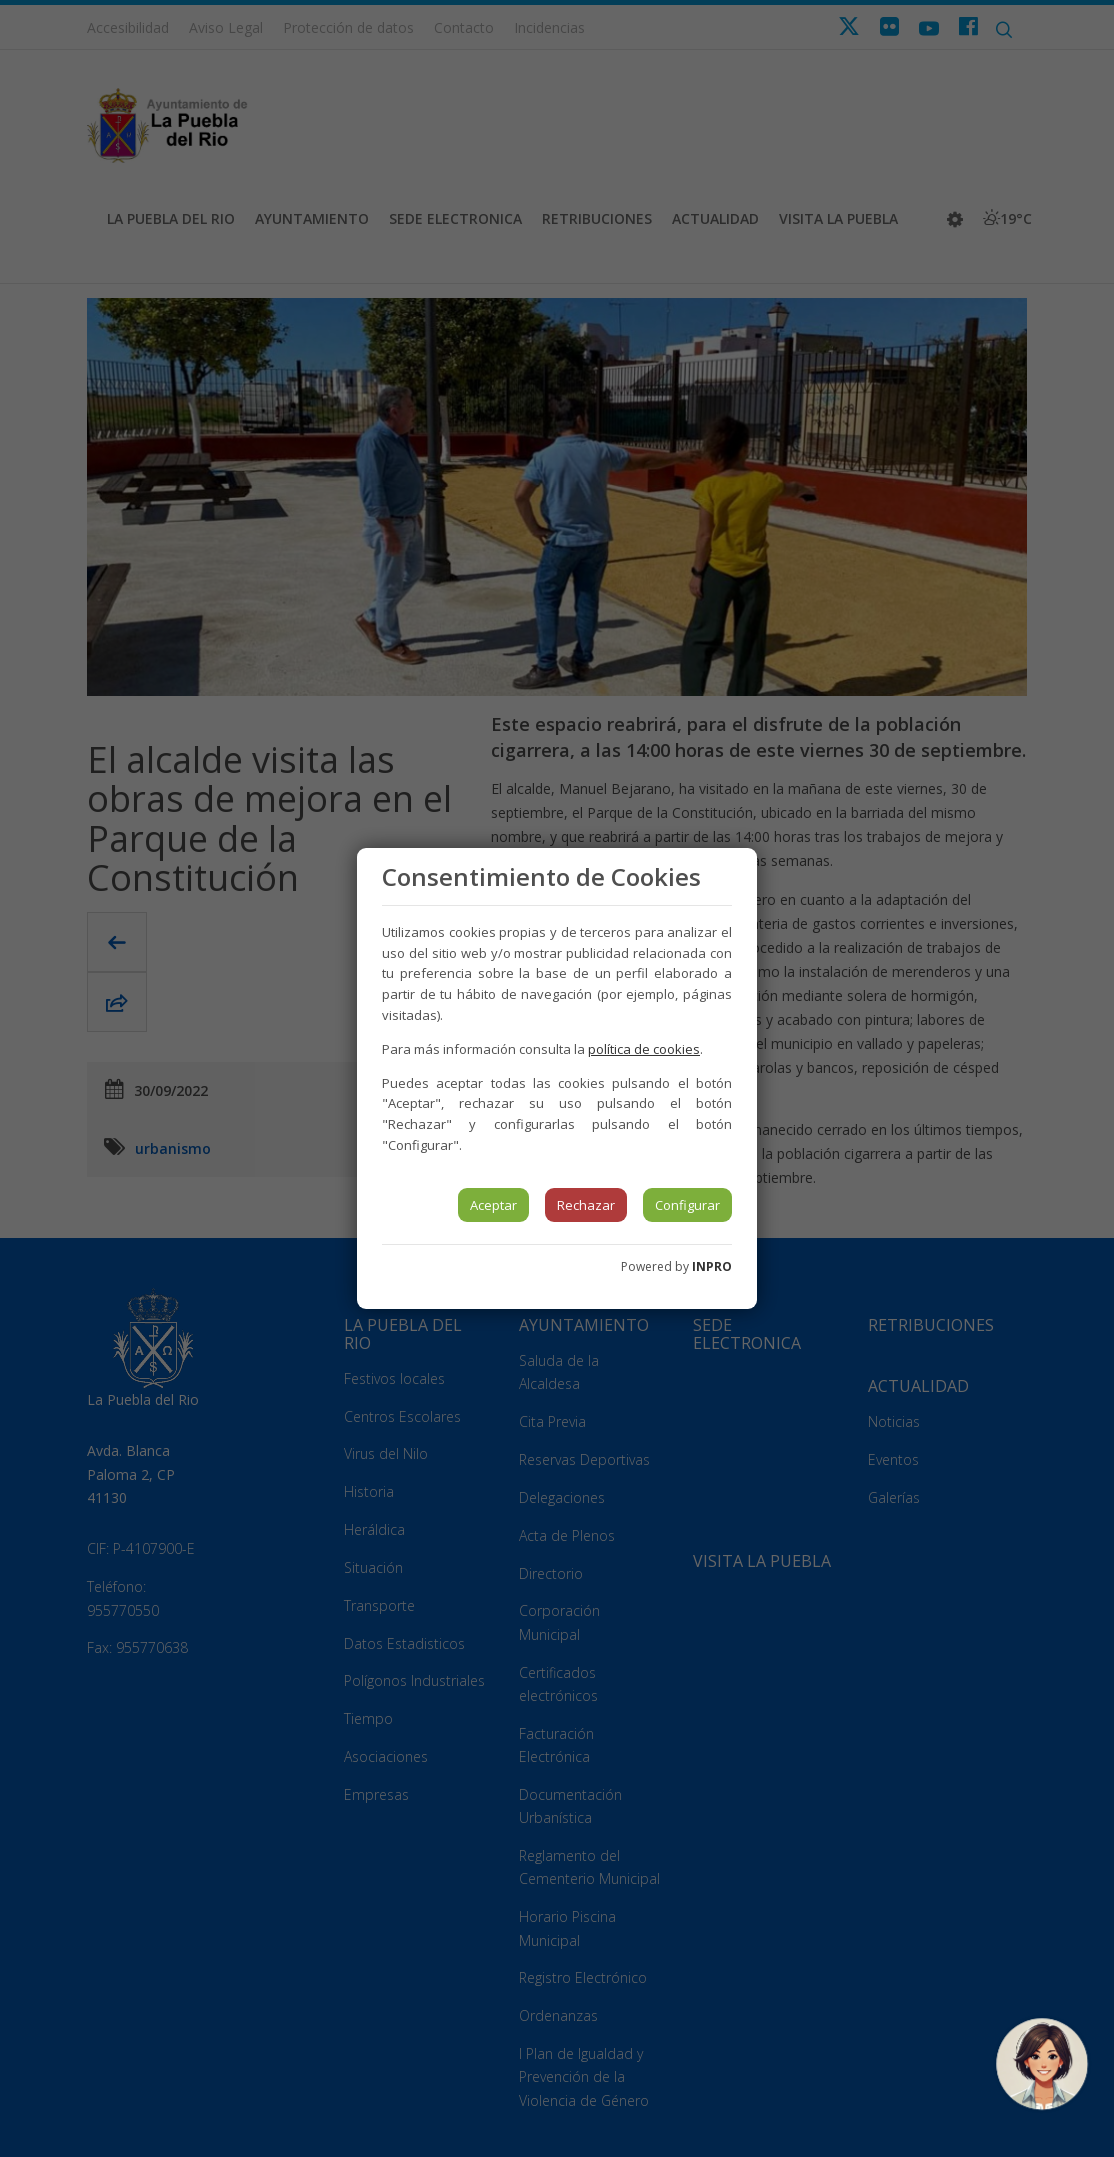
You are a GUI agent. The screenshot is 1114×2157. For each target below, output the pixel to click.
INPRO (712, 1266)
